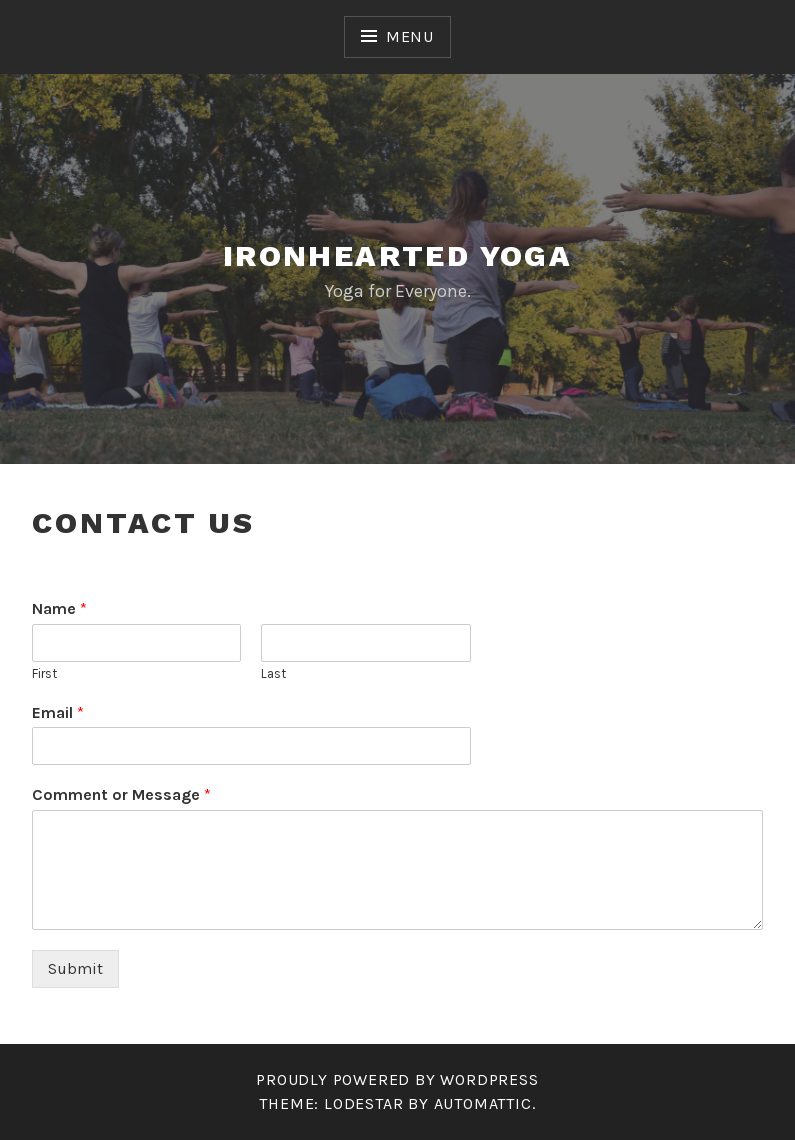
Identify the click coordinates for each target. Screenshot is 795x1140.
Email (58, 712)
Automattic (483, 1103)
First (44, 673)
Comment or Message (121, 794)
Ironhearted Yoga (397, 255)
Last (273, 673)
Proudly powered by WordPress (397, 1079)
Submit (75, 968)
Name (59, 608)
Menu (410, 36)
